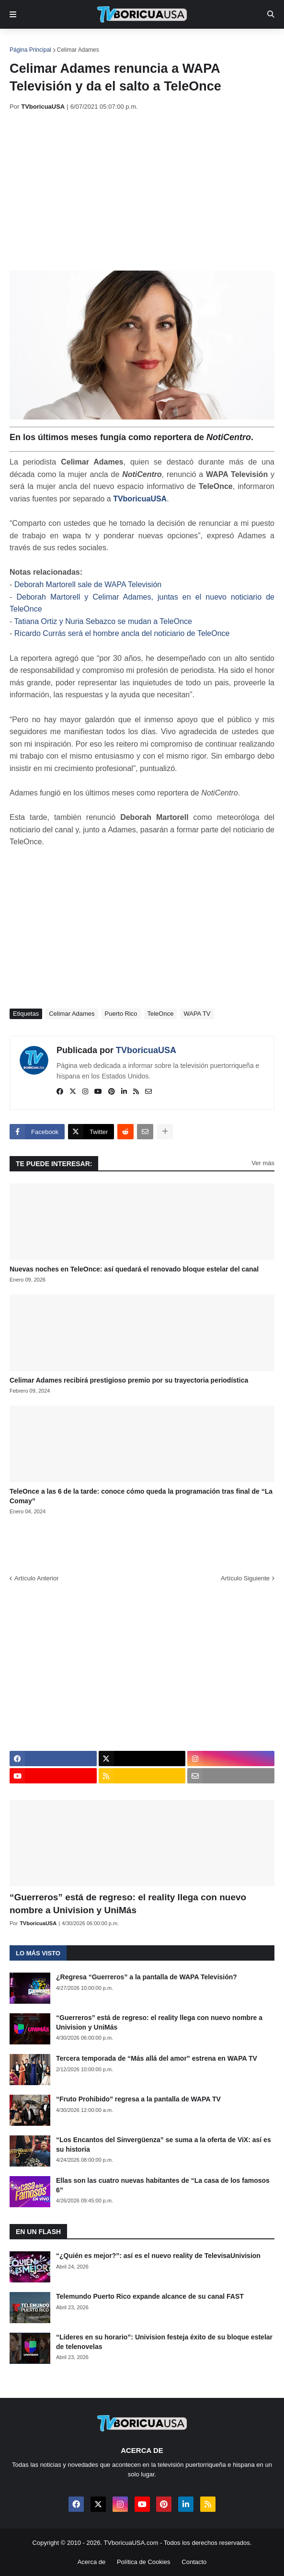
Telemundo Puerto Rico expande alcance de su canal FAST (150, 2296)
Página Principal (30, 49)
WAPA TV (196, 1013)
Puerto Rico (121, 1013)
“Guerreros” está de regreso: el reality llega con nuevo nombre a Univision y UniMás (128, 1903)
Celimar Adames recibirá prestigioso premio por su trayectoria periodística (129, 1380)
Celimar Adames (78, 49)
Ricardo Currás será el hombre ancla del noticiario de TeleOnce (122, 633)
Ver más (262, 1163)
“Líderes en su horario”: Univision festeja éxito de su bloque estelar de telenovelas (164, 2341)
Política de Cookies (143, 2561)
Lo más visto (38, 1953)
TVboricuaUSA (140, 499)
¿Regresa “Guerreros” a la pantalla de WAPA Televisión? (146, 1977)
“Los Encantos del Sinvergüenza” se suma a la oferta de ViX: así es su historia (163, 2144)
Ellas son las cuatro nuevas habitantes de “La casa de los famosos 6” (163, 2185)
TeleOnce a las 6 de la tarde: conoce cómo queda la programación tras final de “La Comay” (141, 1496)
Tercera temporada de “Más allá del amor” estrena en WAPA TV (156, 2058)
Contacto (194, 2561)
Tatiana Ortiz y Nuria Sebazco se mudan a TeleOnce (103, 621)
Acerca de (92, 2561)
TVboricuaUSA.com (130, 2542)
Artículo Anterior (36, 1578)
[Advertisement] (147, 191)
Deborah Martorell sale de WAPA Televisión (87, 584)
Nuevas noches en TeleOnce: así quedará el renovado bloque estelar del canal (134, 1269)
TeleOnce (161, 1013)
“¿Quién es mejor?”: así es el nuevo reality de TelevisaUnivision (158, 2255)
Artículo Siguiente (245, 1578)
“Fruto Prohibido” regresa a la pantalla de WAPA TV (138, 2099)
